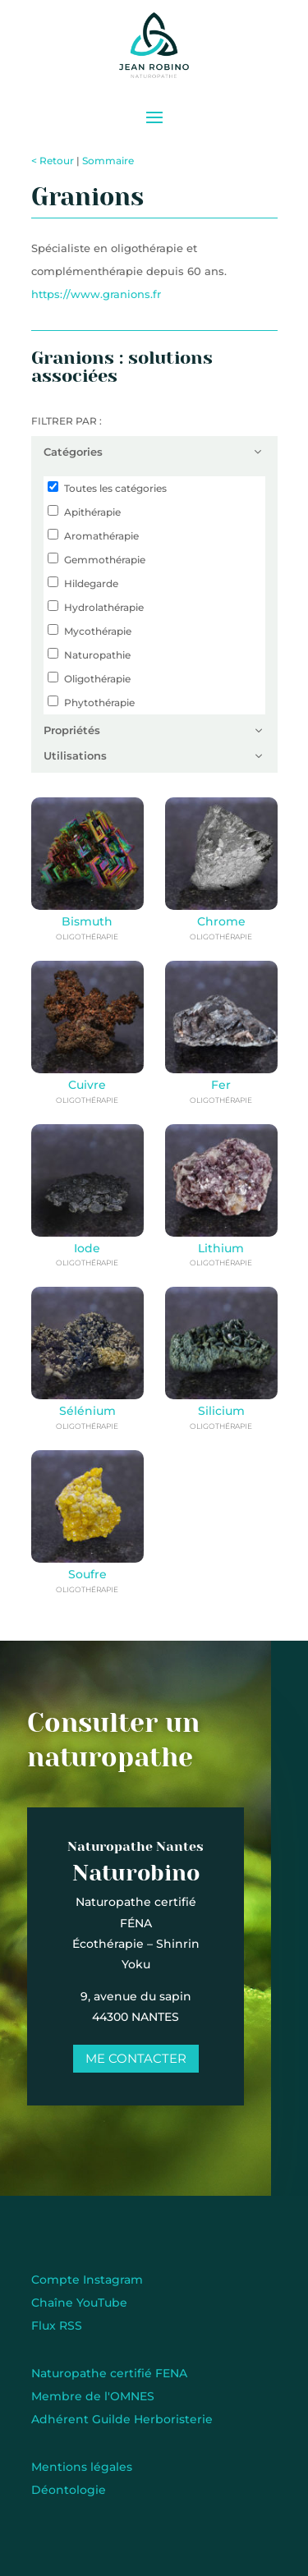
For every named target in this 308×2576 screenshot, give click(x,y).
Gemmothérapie (104, 559)
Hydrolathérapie (104, 607)
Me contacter (126, 2058)
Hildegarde (91, 583)
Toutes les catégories (115, 488)
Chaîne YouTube (79, 2302)
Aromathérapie (101, 536)
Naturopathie (97, 655)
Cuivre (87, 1084)
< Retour (52, 160)
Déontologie (68, 2489)
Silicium (221, 1410)
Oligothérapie (97, 679)
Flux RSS (56, 2325)
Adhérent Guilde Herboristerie (122, 2419)
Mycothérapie (97, 631)
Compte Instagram (87, 2279)
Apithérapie (92, 512)
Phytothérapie (99, 702)
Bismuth (87, 921)
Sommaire (108, 160)
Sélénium (87, 1410)
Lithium (221, 1248)
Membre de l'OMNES (92, 2396)
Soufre (87, 1574)
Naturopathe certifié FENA (109, 2373)
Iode (87, 1248)
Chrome (221, 921)
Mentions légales (81, 2466)
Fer (221, 1084)
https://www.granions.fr (96, 294)
